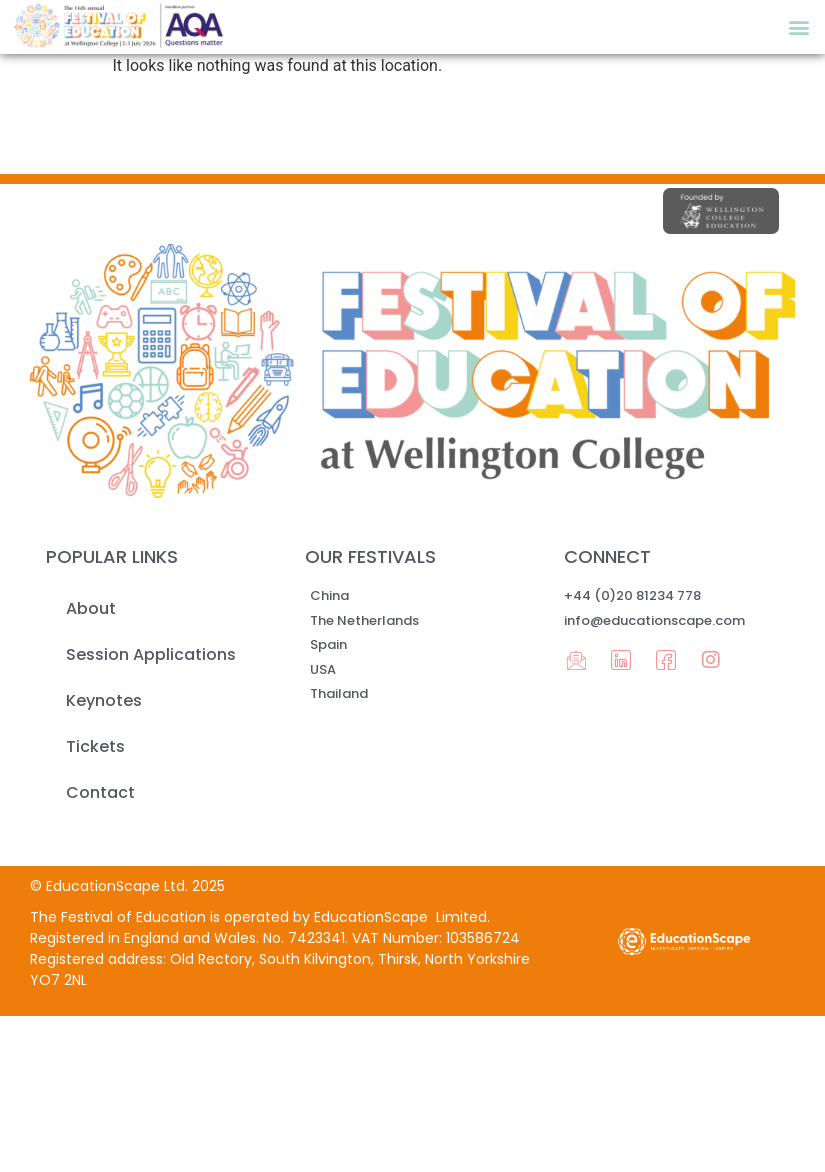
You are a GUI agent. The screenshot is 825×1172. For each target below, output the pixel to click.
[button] (798, 26)
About (91, 608)
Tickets (95, 746)
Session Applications (151, 654)
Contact (100, 792)
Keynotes (104, 700)
